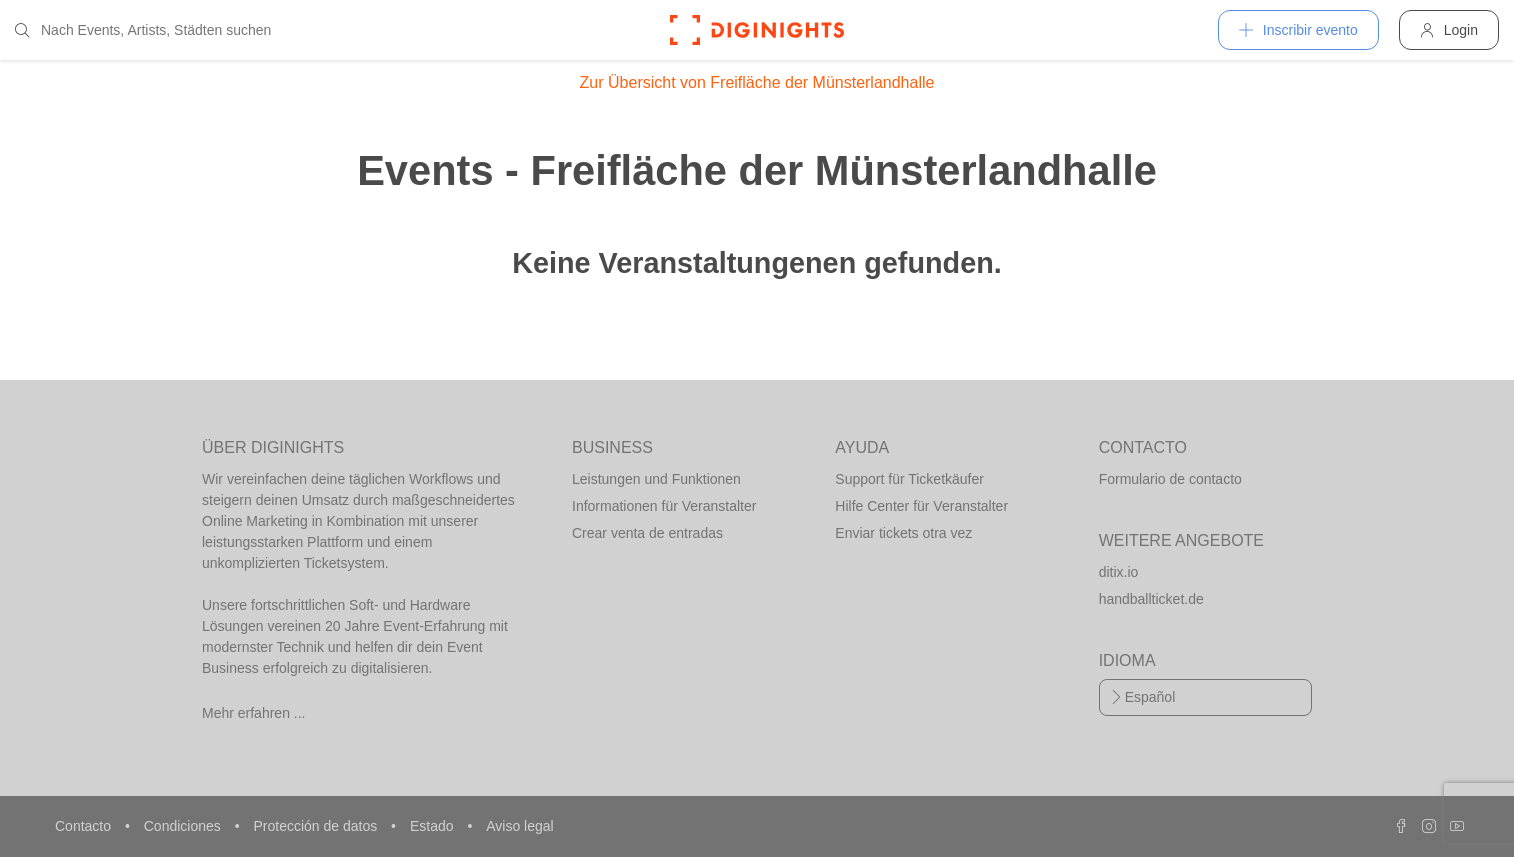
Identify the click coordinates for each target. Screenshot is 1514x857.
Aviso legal (519, 826)
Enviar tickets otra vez (903, 533)
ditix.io (1119, 572)
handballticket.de (1151, 599)
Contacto (85, 826)
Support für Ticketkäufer (909, 479)
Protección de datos (317, 826)
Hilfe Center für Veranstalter (921, 506)
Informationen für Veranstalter (664, 506)
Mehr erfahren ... (254, 713)
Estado (433, 826)
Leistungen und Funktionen (656, 479)
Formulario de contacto (1170, 479)
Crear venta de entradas (647, 533)
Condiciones (184, 826)
